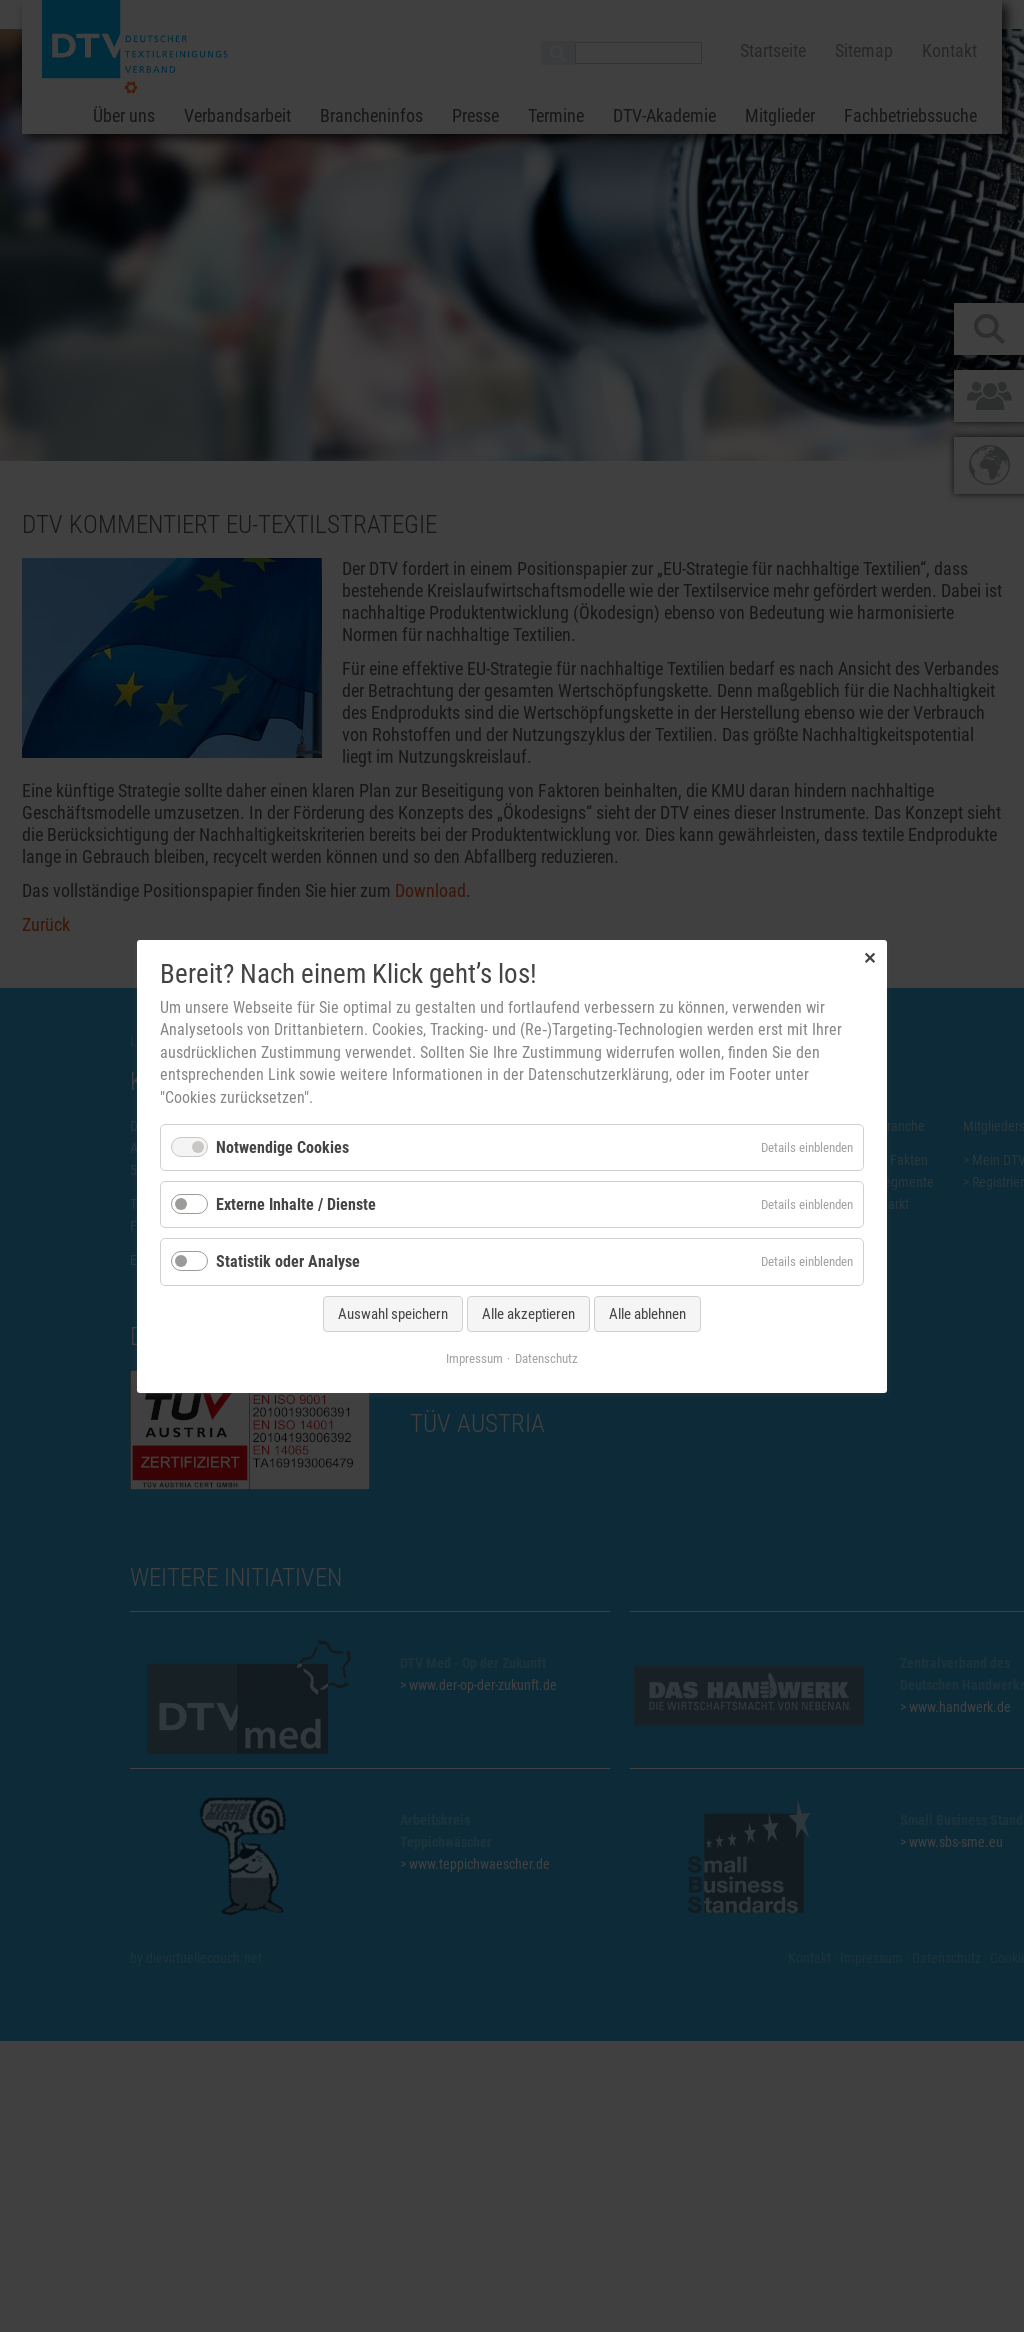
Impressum (474, 1357)
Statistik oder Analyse (288, 1261)
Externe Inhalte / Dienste (296, 1204)
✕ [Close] (869, 957)
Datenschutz (546, 1357)
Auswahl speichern (393, 1313)
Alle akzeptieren (528, 1313)
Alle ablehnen (647, 1313)
